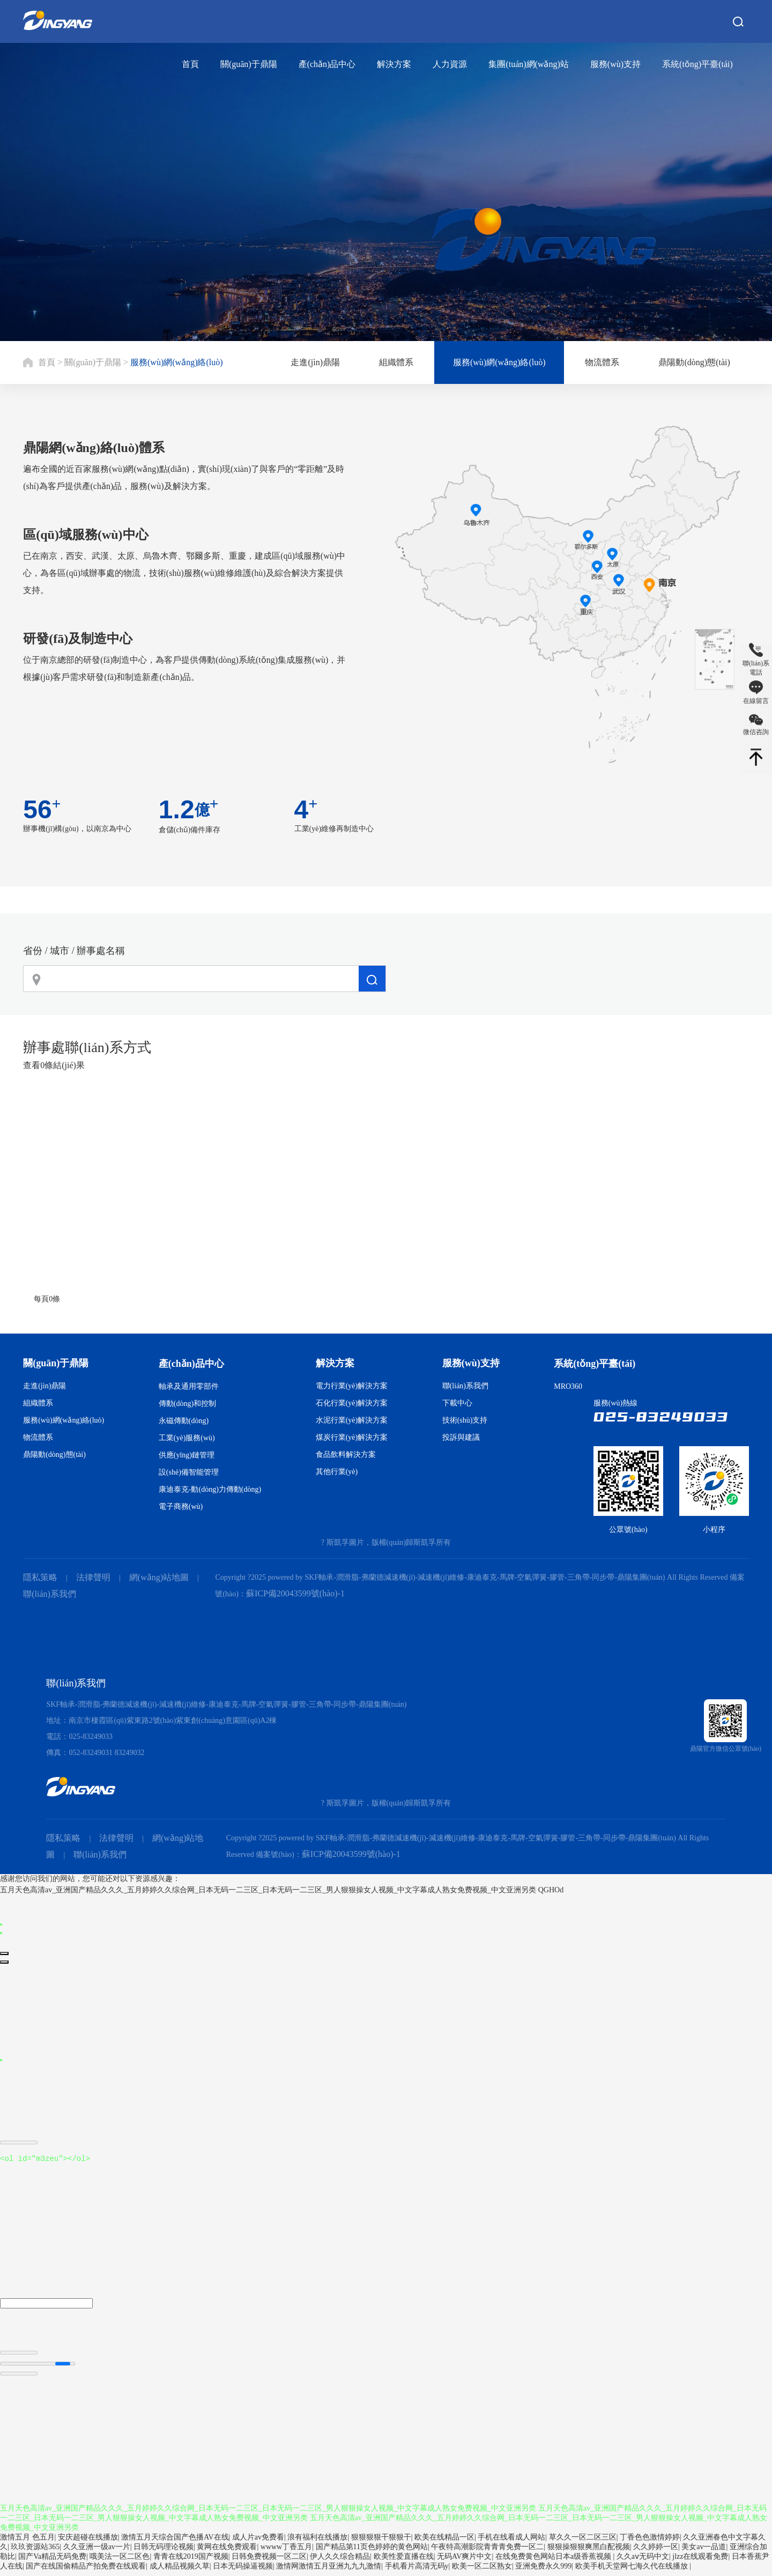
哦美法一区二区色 (120, 2561)
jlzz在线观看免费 (700, 2561)
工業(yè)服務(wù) (187, 1438)
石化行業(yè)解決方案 (352, 1403)
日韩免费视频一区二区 (269, 2561)
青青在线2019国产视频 (190, 2561)
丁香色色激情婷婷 (650, 2542)
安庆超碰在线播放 (88, 2542)
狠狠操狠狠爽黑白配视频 (588, 2552)
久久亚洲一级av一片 (96, 2552)
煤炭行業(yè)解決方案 (352, 1437)
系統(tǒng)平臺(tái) (697, 64)
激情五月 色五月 (27, 2542)
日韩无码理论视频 (163, 2552)
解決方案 (394, 64)
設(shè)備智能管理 (189, 1472)
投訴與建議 (461, 1437)
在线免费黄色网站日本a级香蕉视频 (554, 2561)
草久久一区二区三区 (583, 2542)
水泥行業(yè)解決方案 (352, 1420)
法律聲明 (93, 1577)
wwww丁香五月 (286, 2552)
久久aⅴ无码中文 (643, 2561)
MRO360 (568, 1386)
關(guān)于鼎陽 (248, 64)
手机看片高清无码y (417, 2571)
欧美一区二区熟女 (482, 2571)
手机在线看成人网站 (511, 2542)
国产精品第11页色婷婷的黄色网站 (372, 2552)
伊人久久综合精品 (340, 2561)
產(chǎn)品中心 (327, 64)
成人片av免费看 (258, 2542)
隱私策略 (40, 1577)
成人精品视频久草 (180, 2571)
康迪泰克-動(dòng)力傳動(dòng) (210, 1489)
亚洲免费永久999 (543, 2571)
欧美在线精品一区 (444, 2542)
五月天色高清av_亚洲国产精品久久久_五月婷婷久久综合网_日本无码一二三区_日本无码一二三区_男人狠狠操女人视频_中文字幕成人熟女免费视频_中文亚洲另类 (268, 1890)
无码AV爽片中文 (464, 2561)
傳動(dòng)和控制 (187, 1404)
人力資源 (450, 64)
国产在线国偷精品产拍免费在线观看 (86, 2571)
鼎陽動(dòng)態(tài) (694, 362)
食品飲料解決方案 (346, 1454)
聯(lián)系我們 (465, 1386)
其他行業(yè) (337, 1472)
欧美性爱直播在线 (404, 2561)
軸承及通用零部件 (189, 1386)
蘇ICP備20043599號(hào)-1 (295, 1593)
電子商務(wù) (181, 1506)
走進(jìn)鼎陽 (315, 362)
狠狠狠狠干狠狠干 (381, 2542)
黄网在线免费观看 (227, 2552)
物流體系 (602, 362)
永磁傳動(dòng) (184, 1421)
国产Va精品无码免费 (52, 2561)
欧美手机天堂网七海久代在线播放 (632, 2571)
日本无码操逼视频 (243, 2571)
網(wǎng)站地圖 (159, 1577)
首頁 (190, 64)
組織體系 (396, 362)
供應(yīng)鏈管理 (186, 1455)
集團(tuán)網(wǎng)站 (528, 64)
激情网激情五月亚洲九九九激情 (328, 2571)
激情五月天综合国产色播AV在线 (174, 2542)
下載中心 (457, 1403)
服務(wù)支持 (615, 64)
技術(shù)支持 (465, 1420)
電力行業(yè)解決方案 (352, 1386)
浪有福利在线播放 (317, 2542)
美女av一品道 (703, 2552)
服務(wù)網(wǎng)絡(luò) (176, 362)
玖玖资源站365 (35, 2552)
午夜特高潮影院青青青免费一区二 (487, 2552)
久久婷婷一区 (655, 2552)
